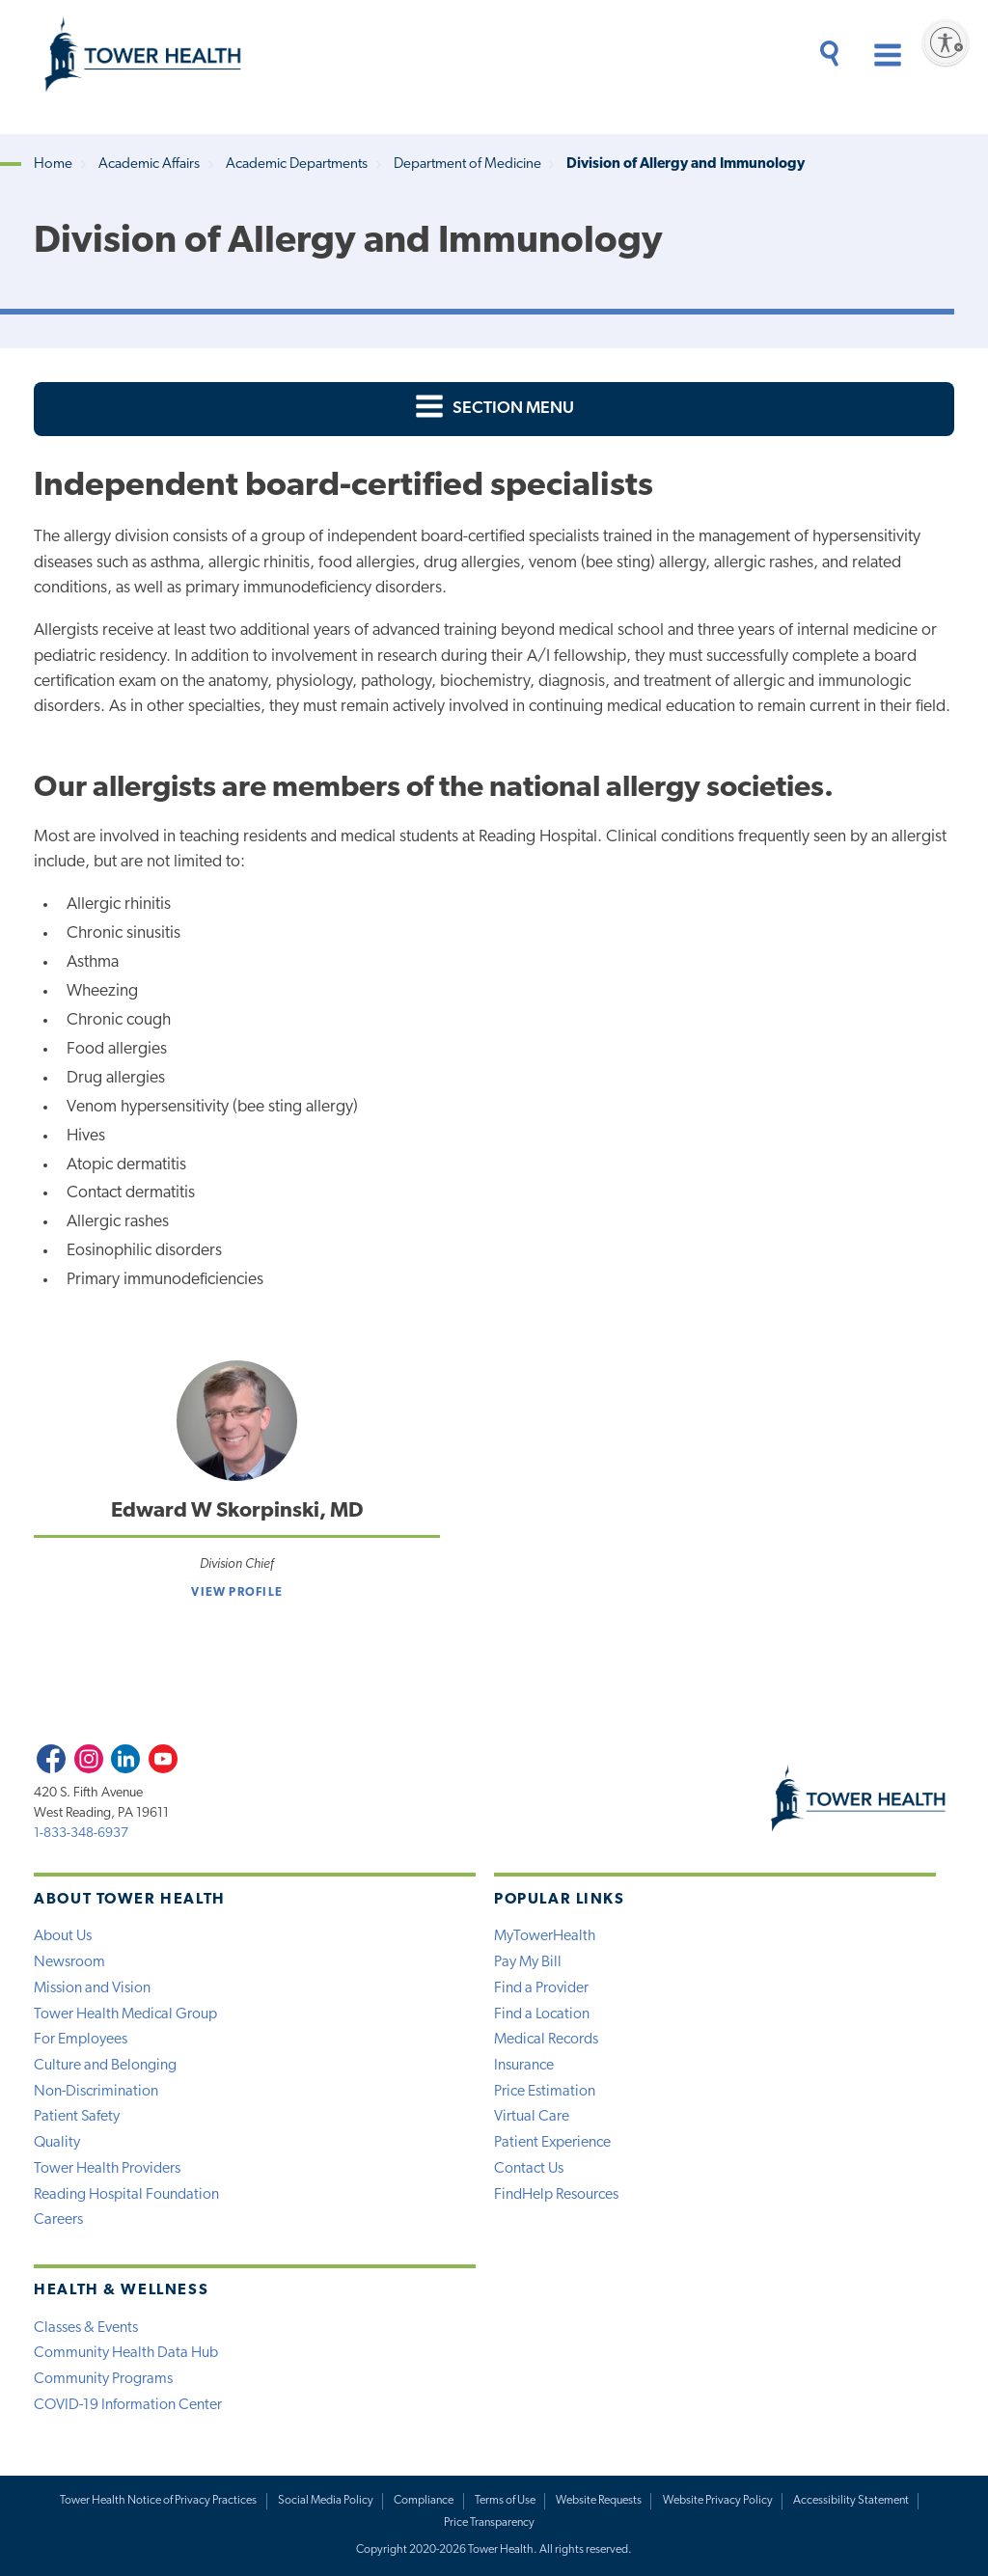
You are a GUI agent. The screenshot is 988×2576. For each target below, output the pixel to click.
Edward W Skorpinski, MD (237, 1511)
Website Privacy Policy (718, 2501)
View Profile (237, 1593)
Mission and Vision (92, 1988)
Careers (58, 2220)
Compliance (423, 2501)
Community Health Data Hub (126, 2353)
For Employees (80, 2039)
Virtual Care (531, 2116)
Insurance (524, 2065)
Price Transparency (489, 2523)
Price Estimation (544, 2091)
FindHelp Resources (556, 2195)
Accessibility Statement (851, 2501)
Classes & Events (86, 2328)
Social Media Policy (325, 2501)
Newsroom (69, 1962)
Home (53, 164)
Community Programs (103, 2379)
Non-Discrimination (96, 2091)
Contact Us (528, 2169)
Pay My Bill (528, 1962)
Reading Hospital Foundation (126, 2195)
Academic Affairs (149, 164)
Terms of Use (505, 2501)
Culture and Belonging (105, 2065)
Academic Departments (297, 164)
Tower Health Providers (107, 2169)
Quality (57, 2143)
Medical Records (546, 2039)
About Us (63, 1936)
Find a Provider (541, 1988)
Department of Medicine (467, 164)
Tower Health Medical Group (125, 2014)
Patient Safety (77, 2116)
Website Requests (599, 2501)
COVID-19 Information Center (128, 2405)
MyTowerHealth (544, 1936)
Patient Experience (552, 2143)
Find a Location (542, 2014)
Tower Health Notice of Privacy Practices (158, 2501)
